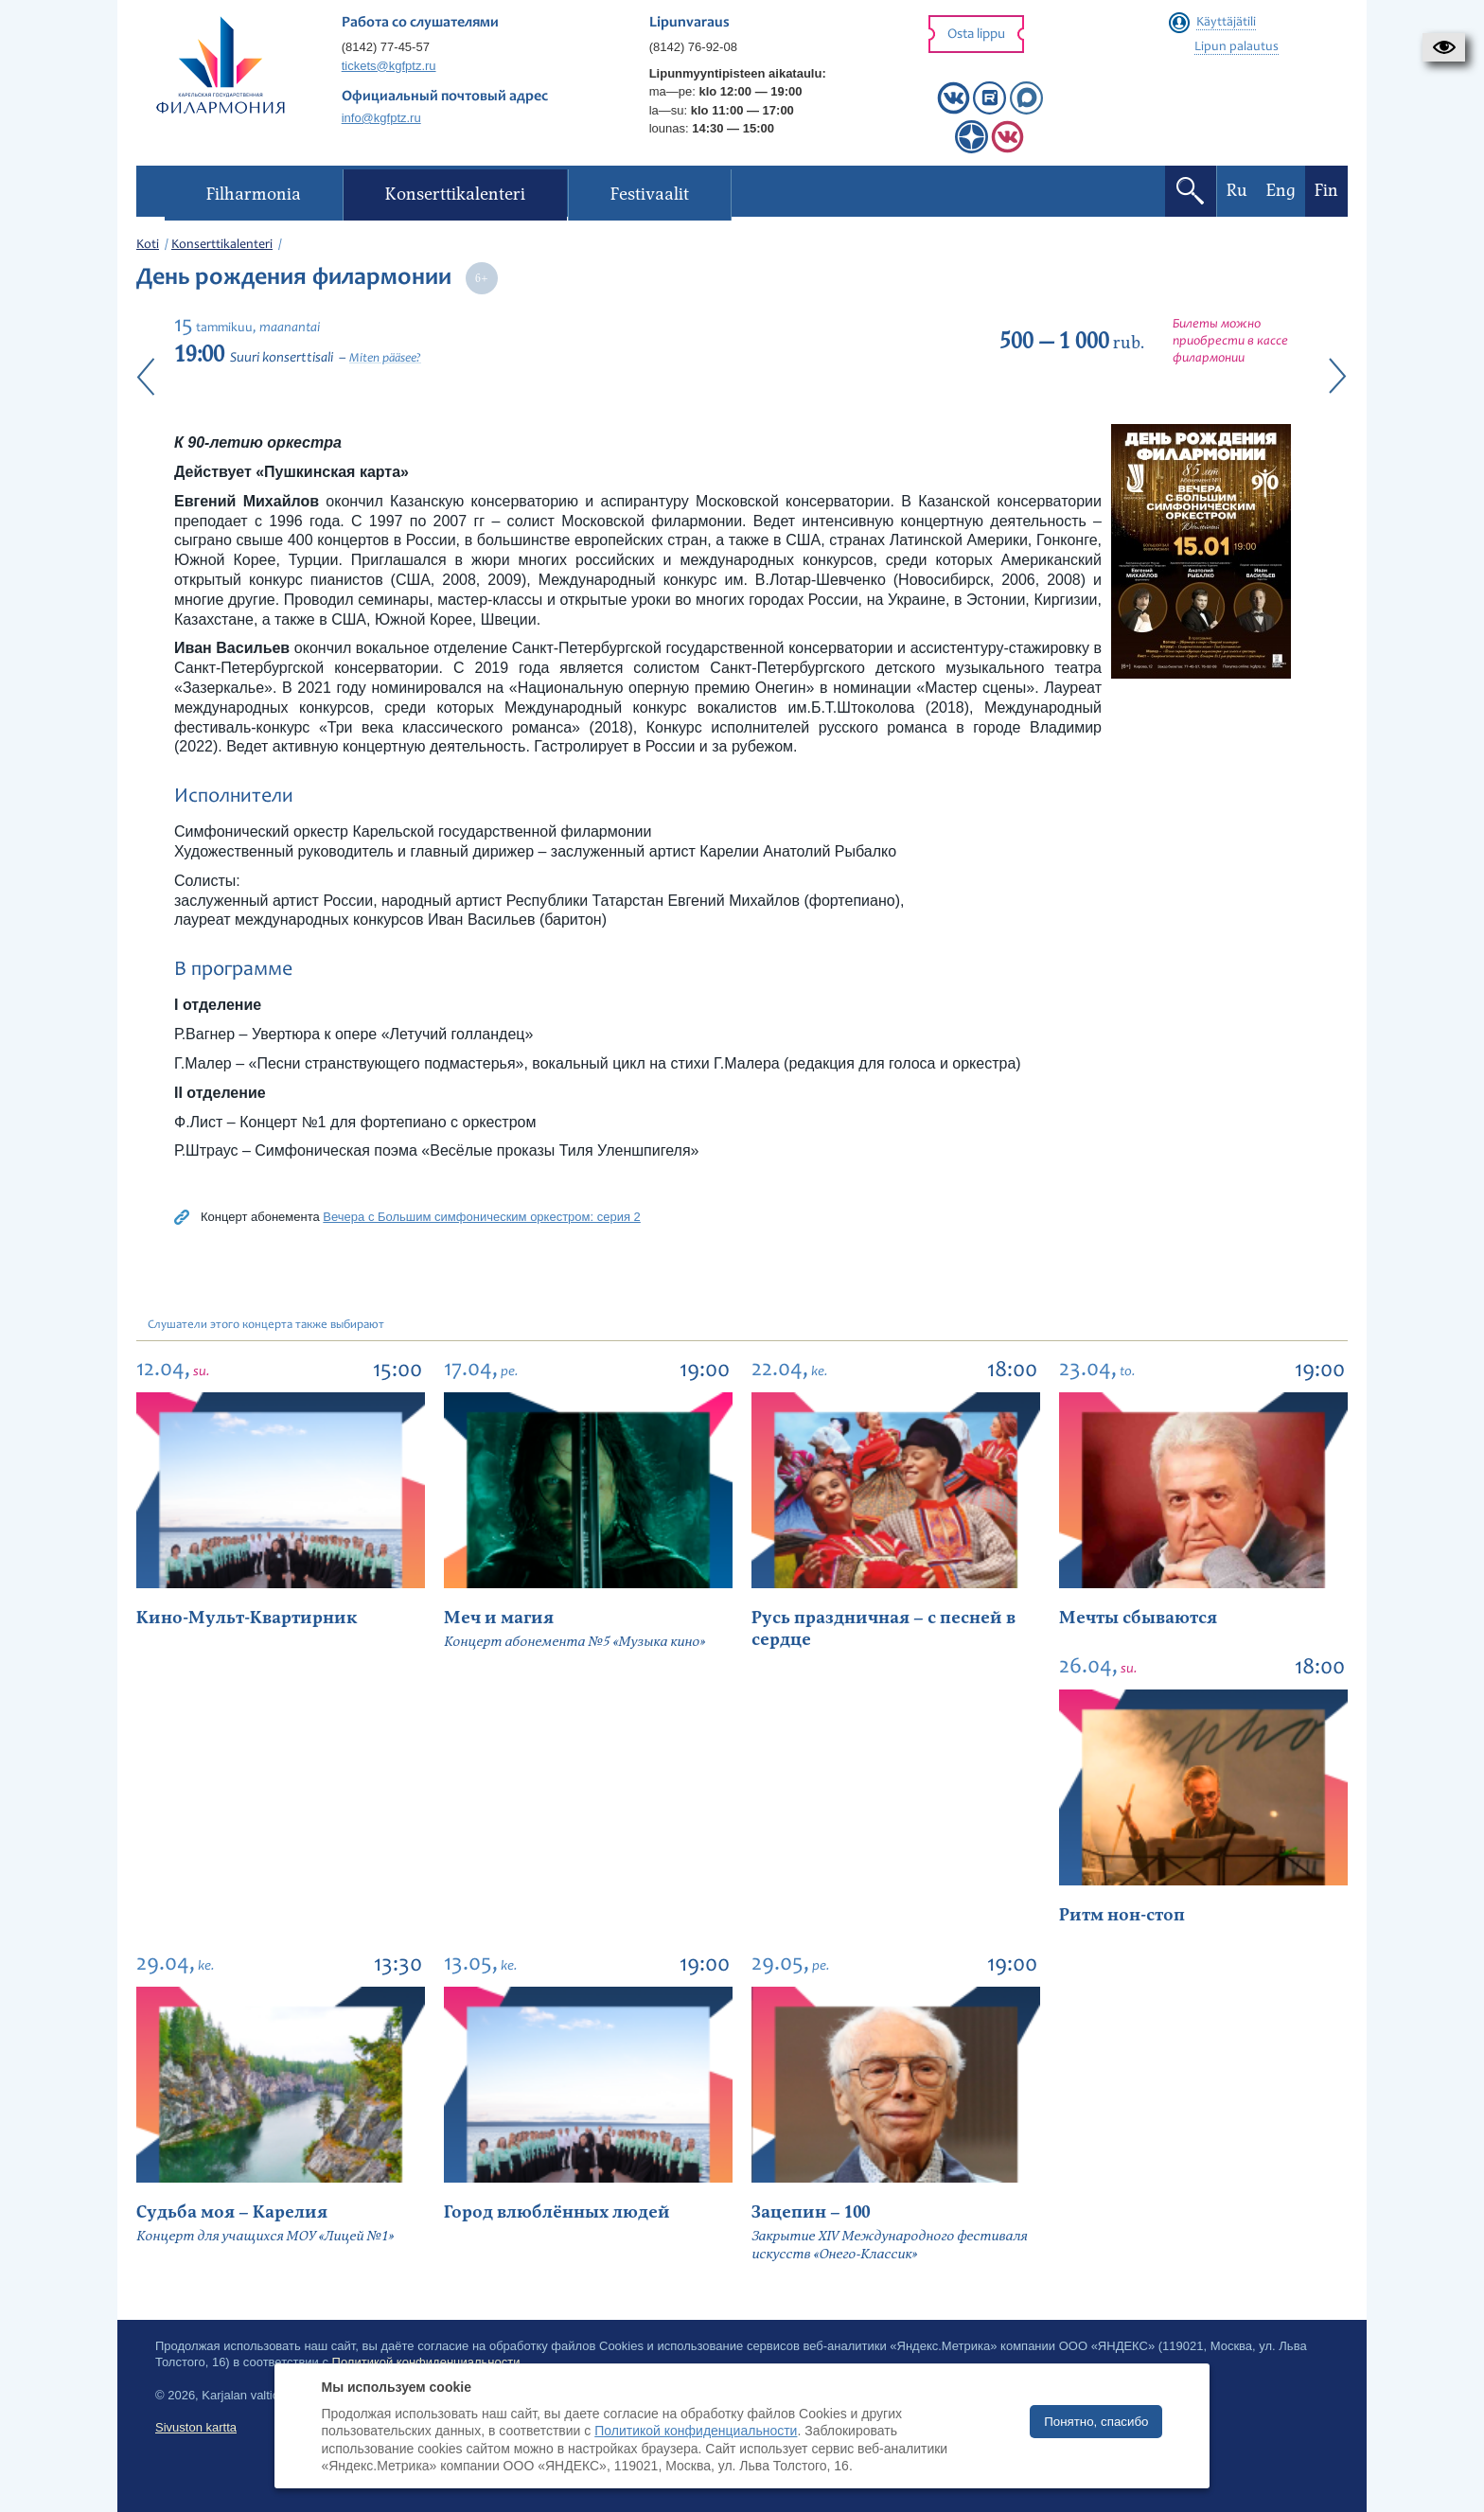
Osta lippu (976, 34)
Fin (1326, 191)
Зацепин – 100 (810, 2212)
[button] (1443, 47)
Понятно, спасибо (1096, 2422)
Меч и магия (499, 1618)
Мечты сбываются (1138, 1618)
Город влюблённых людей (557, 2212)
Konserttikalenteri (222, 245)
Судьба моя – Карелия (231, 2212)
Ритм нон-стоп (1122, 1915)
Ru (1237, 191)
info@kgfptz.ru (381, 118)
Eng (1281, 191)
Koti (147, 245)
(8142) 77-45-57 (386, 47)
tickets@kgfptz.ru (389, 66)
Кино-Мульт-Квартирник (246, 1618)
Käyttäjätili (1226, 22)
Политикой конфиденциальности (695, 2430)
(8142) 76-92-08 (693, 47)
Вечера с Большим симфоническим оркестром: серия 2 (482, 1217)
